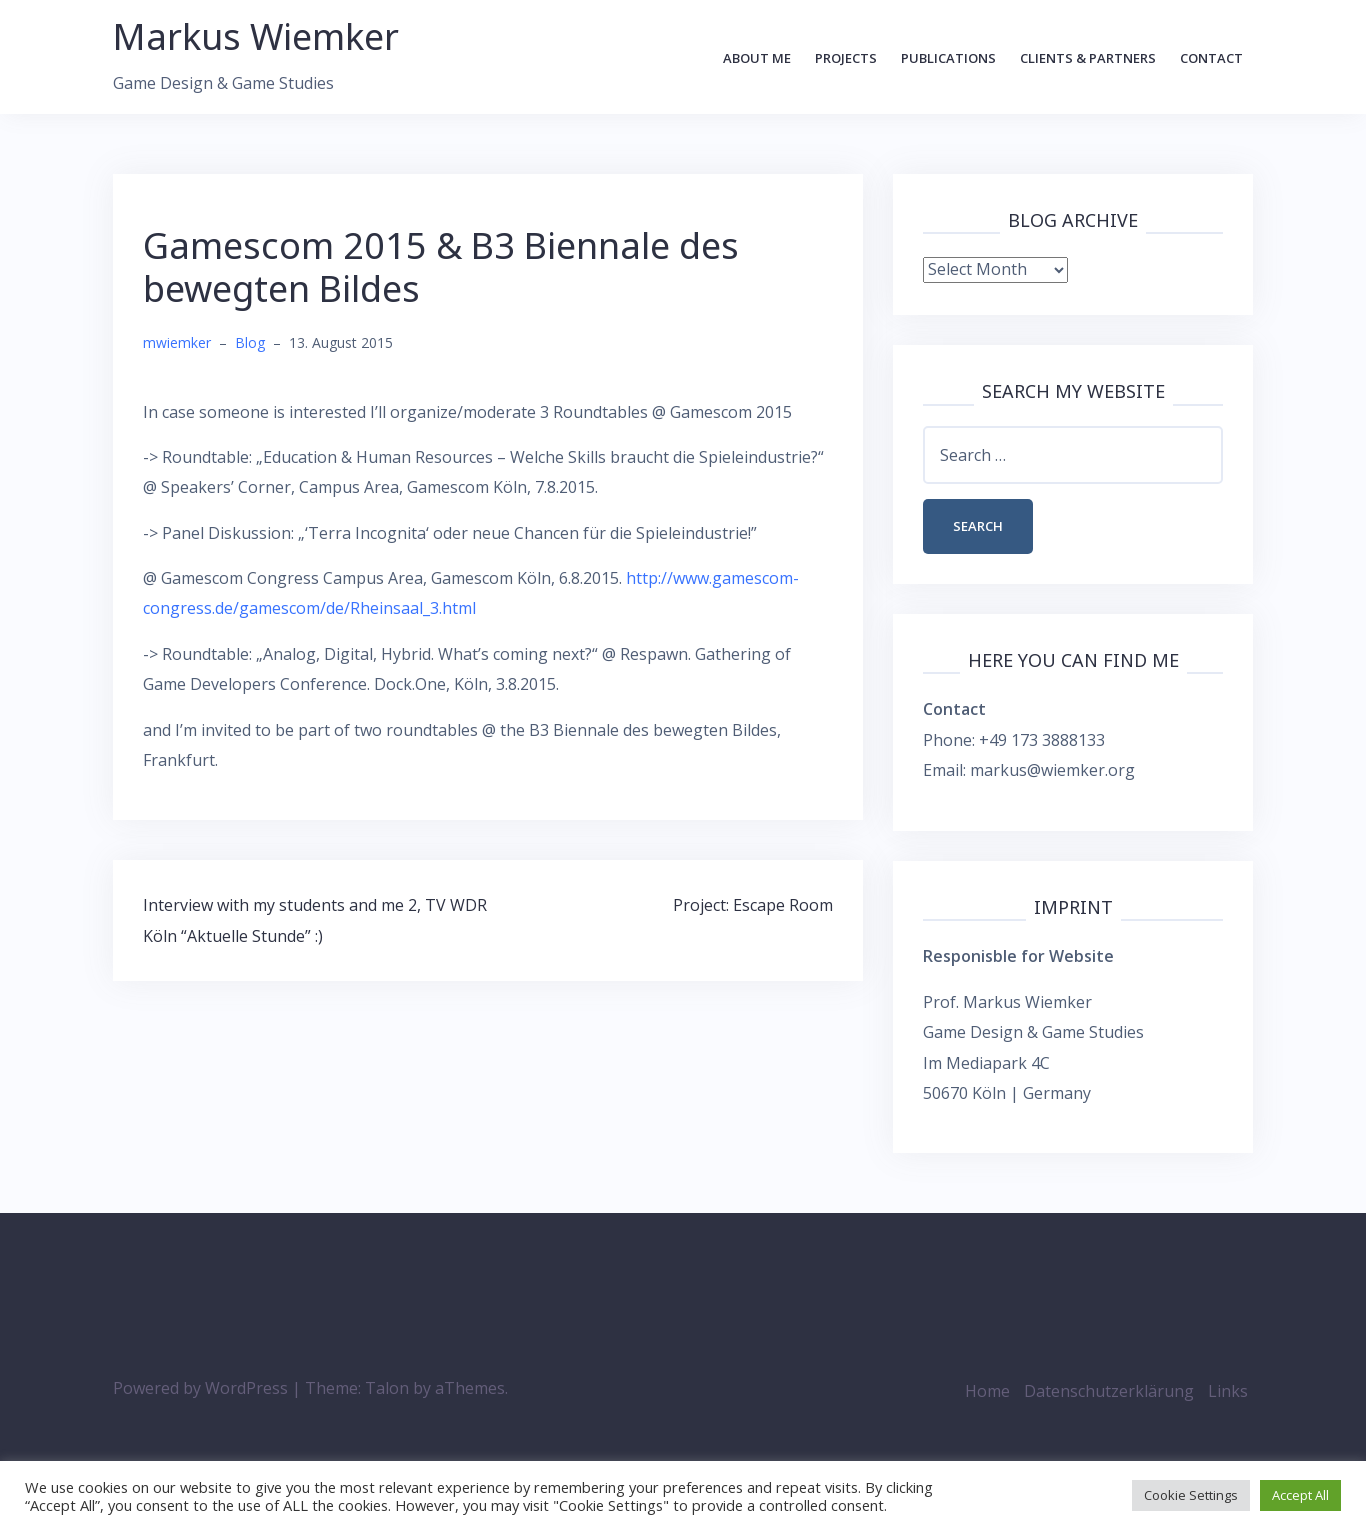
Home (987, 1391)
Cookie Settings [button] (1191, 1495)
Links (1228, 1391)
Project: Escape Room (753, 905)
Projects (846, 58)
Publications (948, 58)
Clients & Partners (1088, 58)
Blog (250, 342)
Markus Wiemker (256, 36)
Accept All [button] (1300, 1495)
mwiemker (177, 342)
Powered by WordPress (200, 1388)
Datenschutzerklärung (1109, 1391)
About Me (757, 58)
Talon (387, 1388)
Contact (1211, 58)
